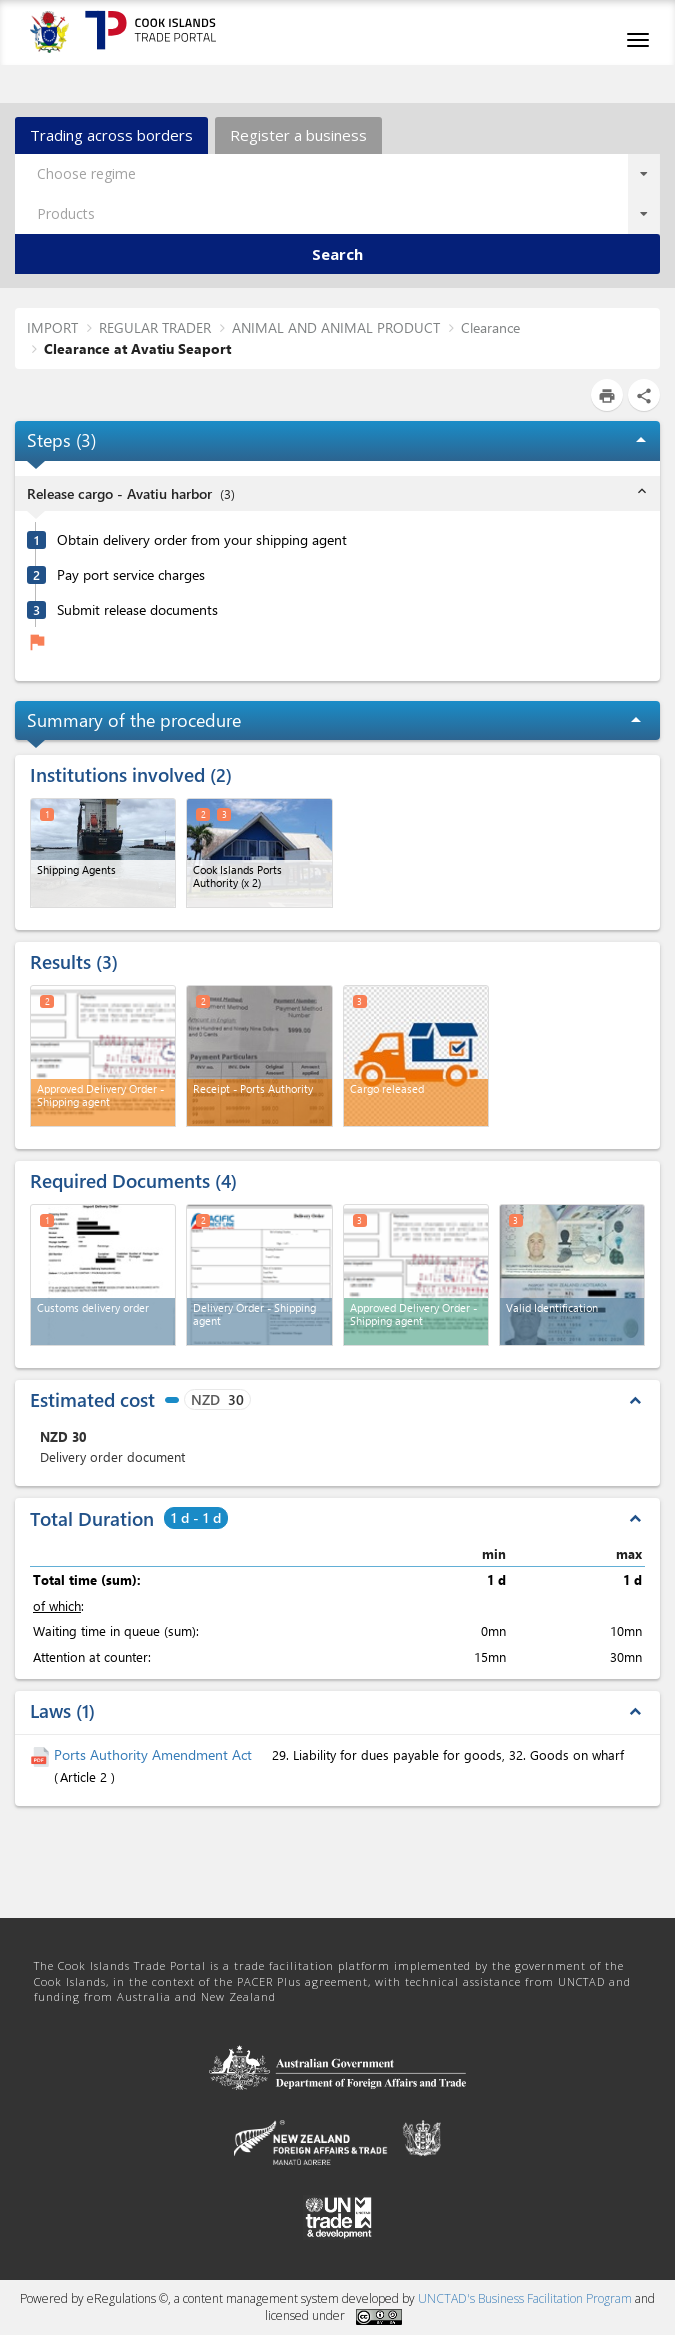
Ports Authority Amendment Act (155, 1754)
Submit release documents (137, 610)
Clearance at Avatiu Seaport (137, 348)
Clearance (490, 327)
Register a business (298, 135)
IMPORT (52, 327)
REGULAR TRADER (155, 327)
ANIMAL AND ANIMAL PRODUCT (336, 327)
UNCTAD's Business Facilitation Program (525, 2298)
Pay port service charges (131, 575)
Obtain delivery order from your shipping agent (202, 540)
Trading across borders (111, 135)
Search (337, 254)
